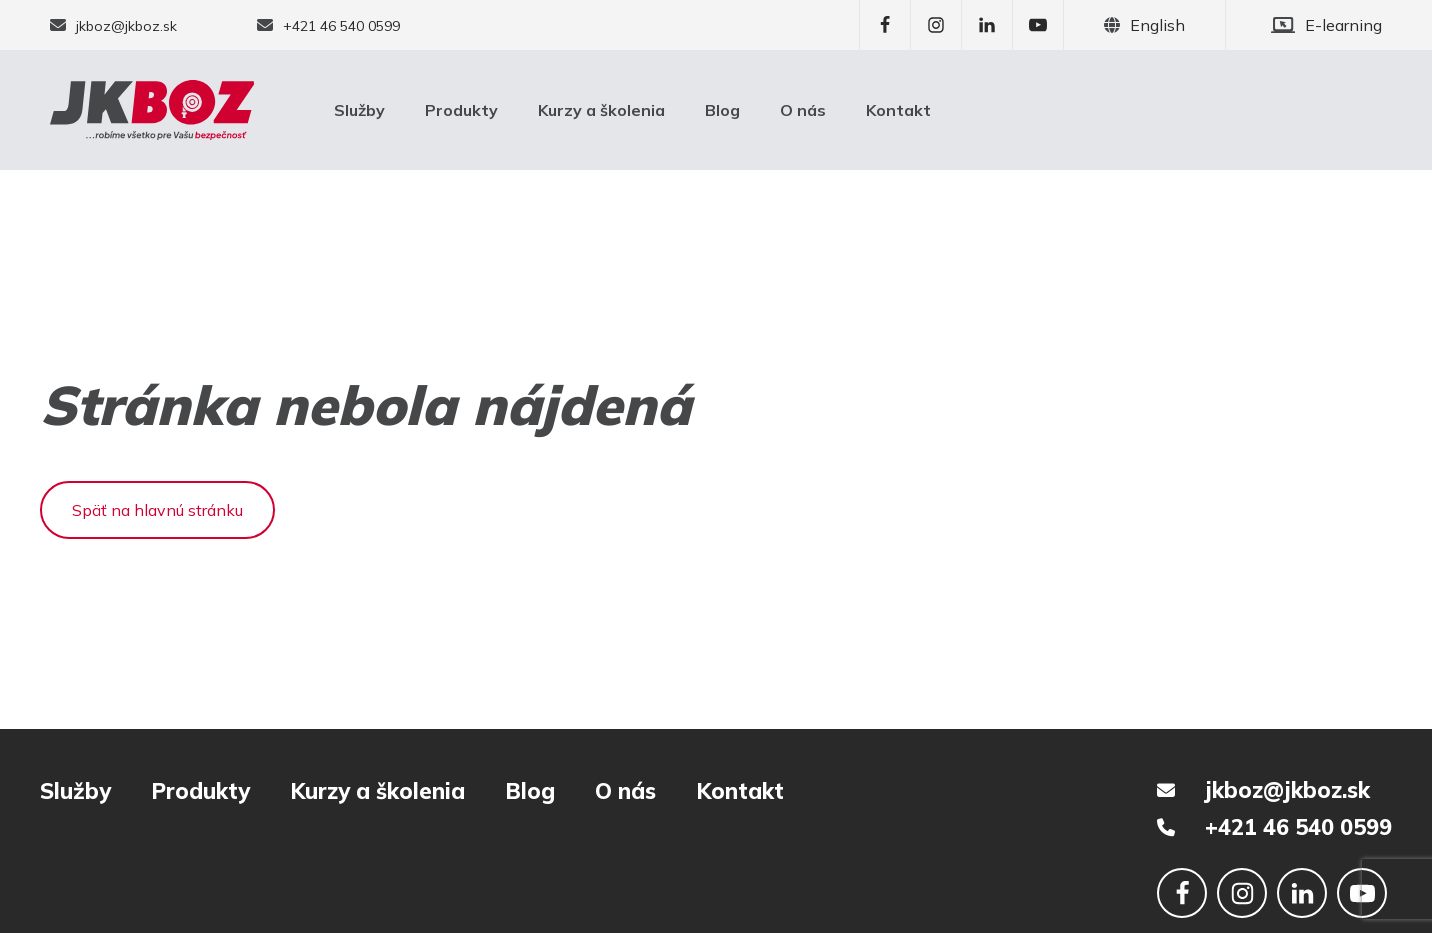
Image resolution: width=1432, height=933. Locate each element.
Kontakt (898, 110)
